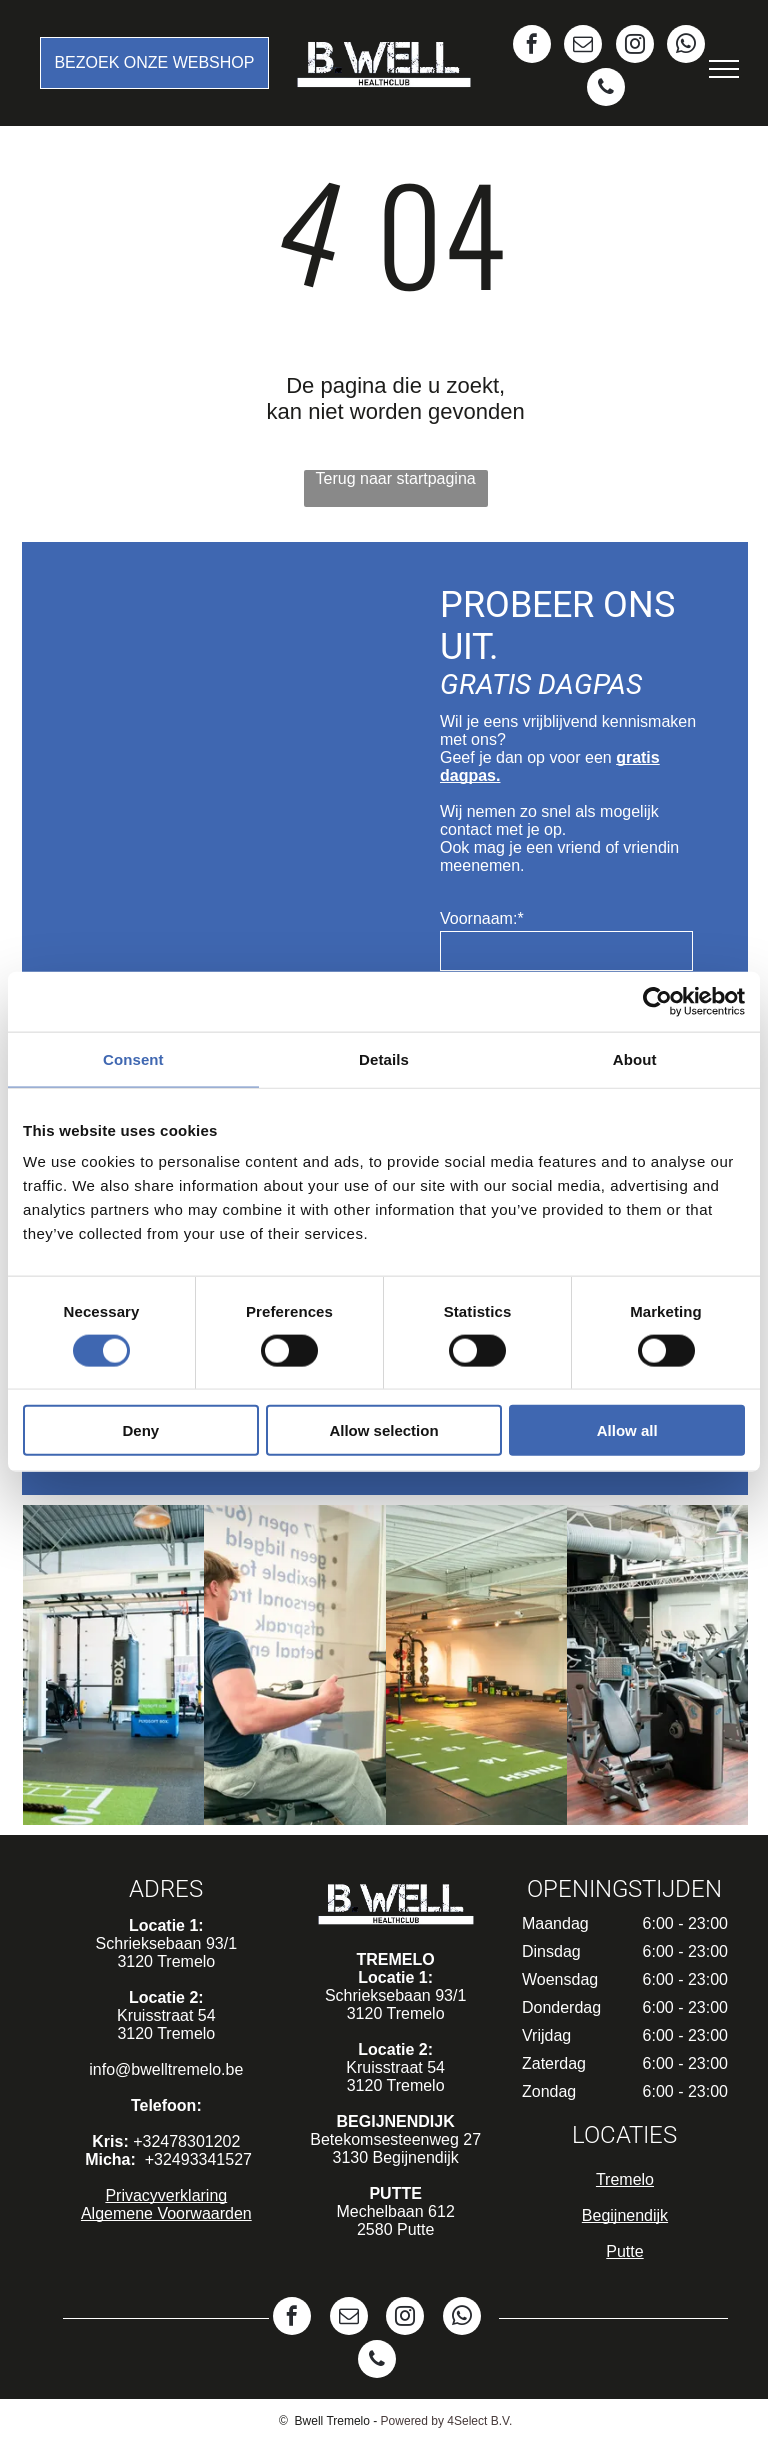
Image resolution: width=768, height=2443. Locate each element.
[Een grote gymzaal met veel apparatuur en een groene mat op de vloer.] (476, 1665)
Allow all (627, 1430)
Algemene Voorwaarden (166, 2213)
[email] (583, 46)
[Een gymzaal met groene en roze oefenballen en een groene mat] (113, 1665)
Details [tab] (384, 1058)
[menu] (724, 69)
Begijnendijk (625, 2215)
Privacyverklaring (166, 2195)
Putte (624, 2251)
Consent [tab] (133, 1058)
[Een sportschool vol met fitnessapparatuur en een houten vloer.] (657, 1665)
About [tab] (635, 1058)
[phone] (606, 89)
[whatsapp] (686, 46)
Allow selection (383, 1430)
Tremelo (625, 2179)
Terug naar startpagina (396, 478)
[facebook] (532, 46)
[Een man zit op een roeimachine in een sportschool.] (294, 1665)
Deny (140, 1430)
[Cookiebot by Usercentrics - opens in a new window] (657, 1001)
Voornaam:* (482, 918)
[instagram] (635, 46)
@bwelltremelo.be (179, 2069)
